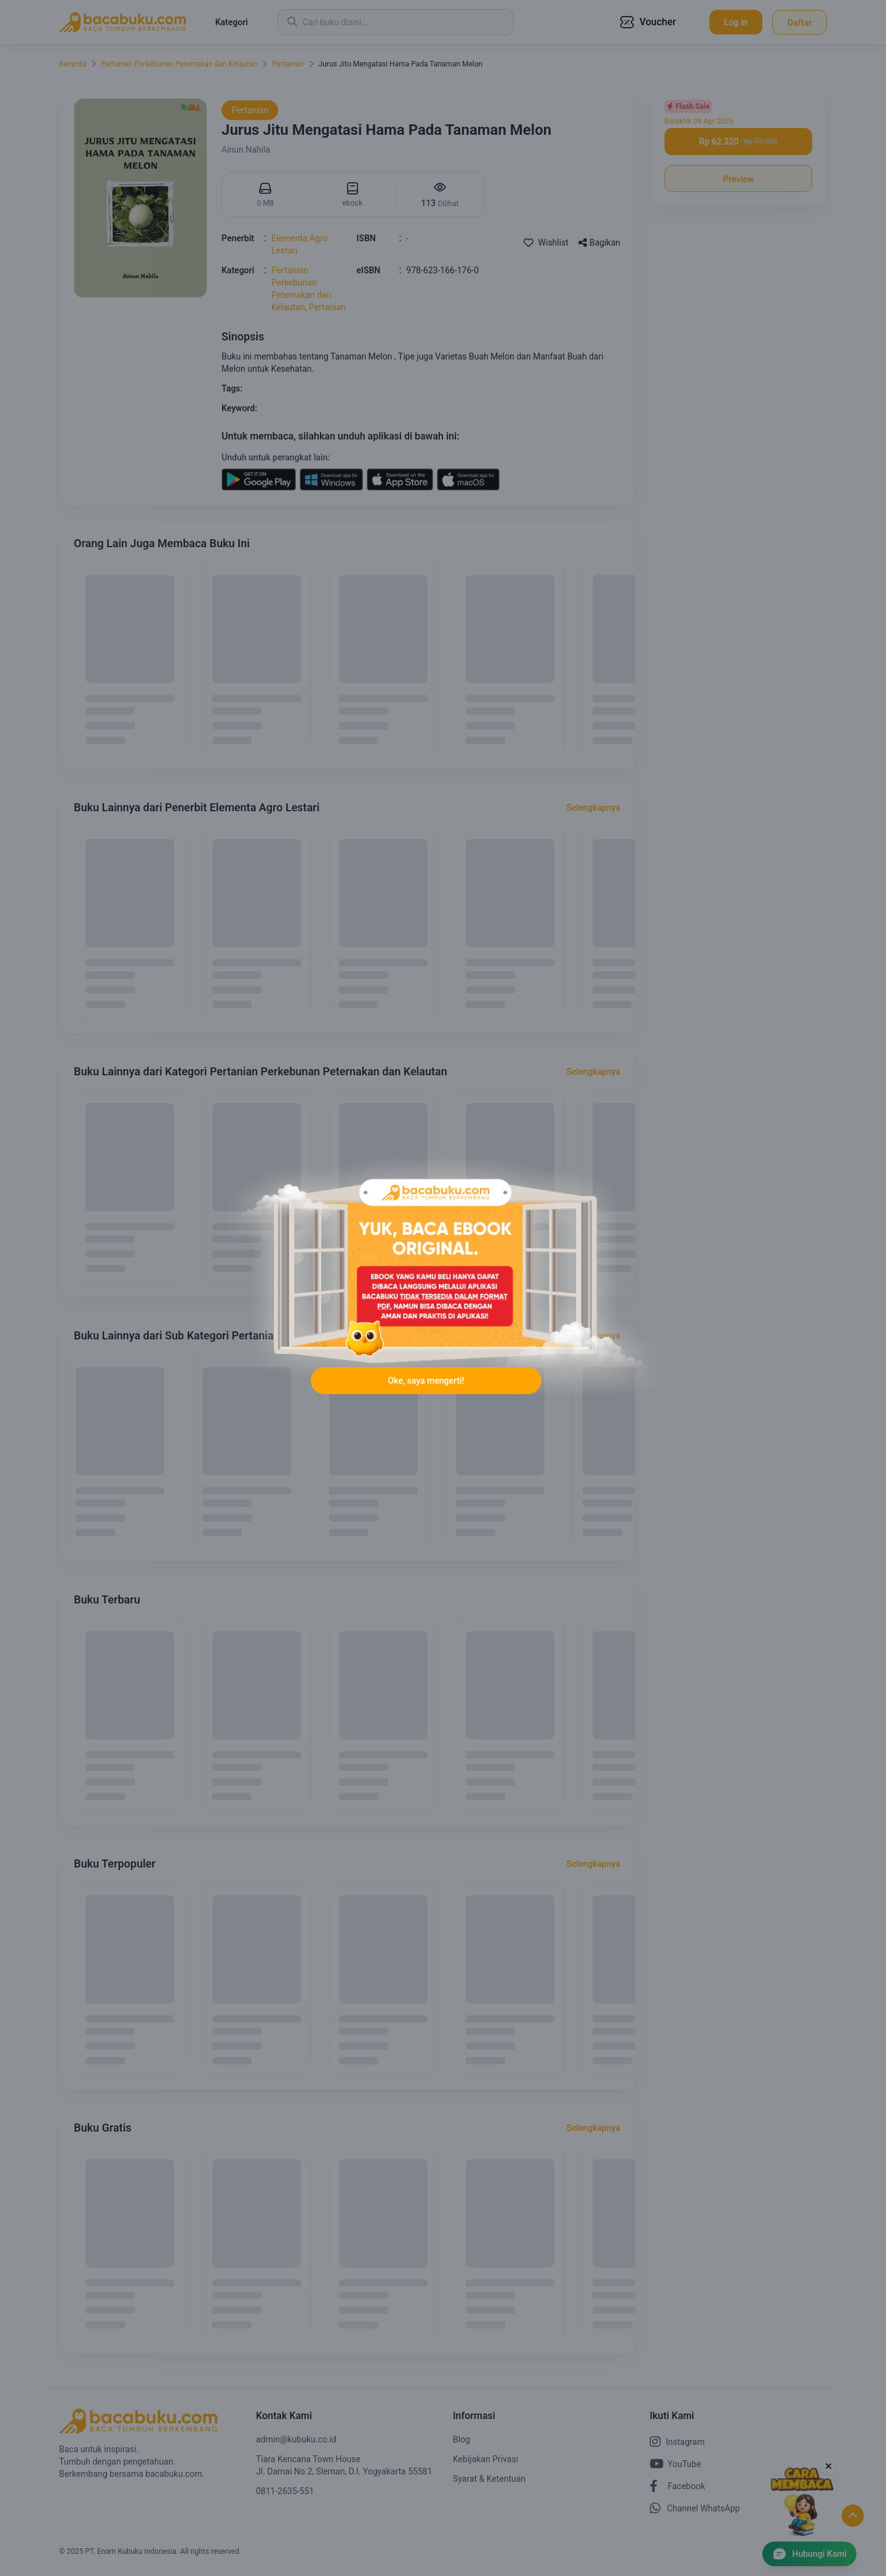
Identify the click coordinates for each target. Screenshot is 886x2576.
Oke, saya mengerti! (426, 1381)
